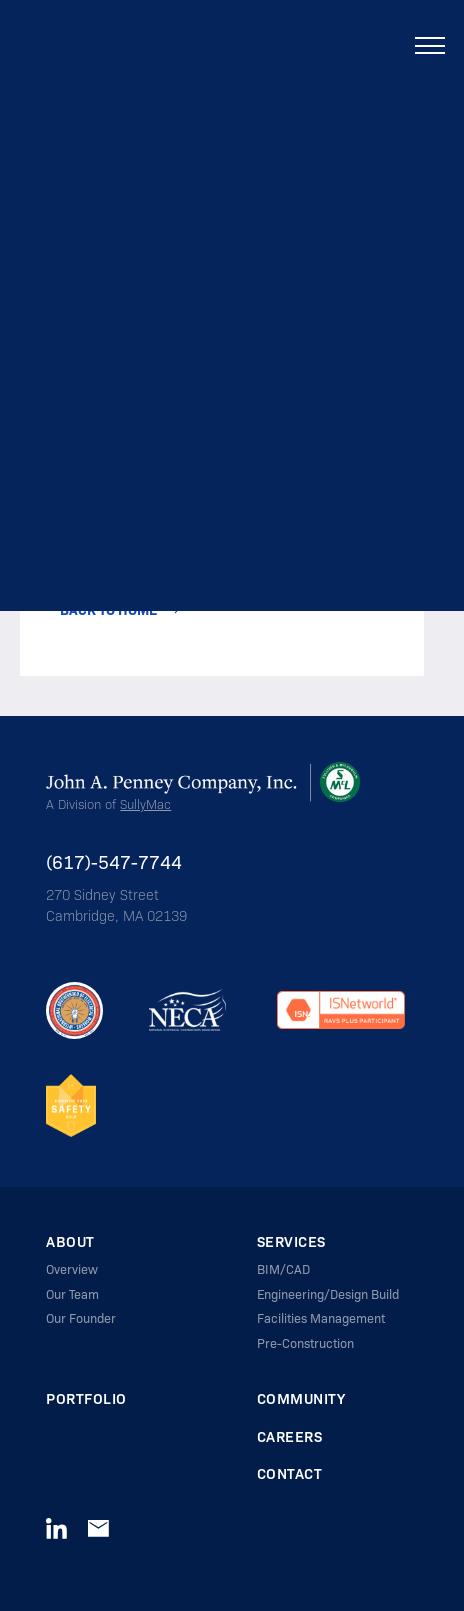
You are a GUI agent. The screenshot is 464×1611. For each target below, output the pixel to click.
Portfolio (86, 1399)
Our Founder (81, 1318)
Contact (290, 1474)
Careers (290, 1437)
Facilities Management (321, 1318)
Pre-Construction (305, 1343)
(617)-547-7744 (114, 862)
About (70, 1242)
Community (301, 1399)
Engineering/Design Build (328, 1294)
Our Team (72, 1294)
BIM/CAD (283, 1269)
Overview (72, 1269)
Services (291, 1242)
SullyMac (145, 803)
